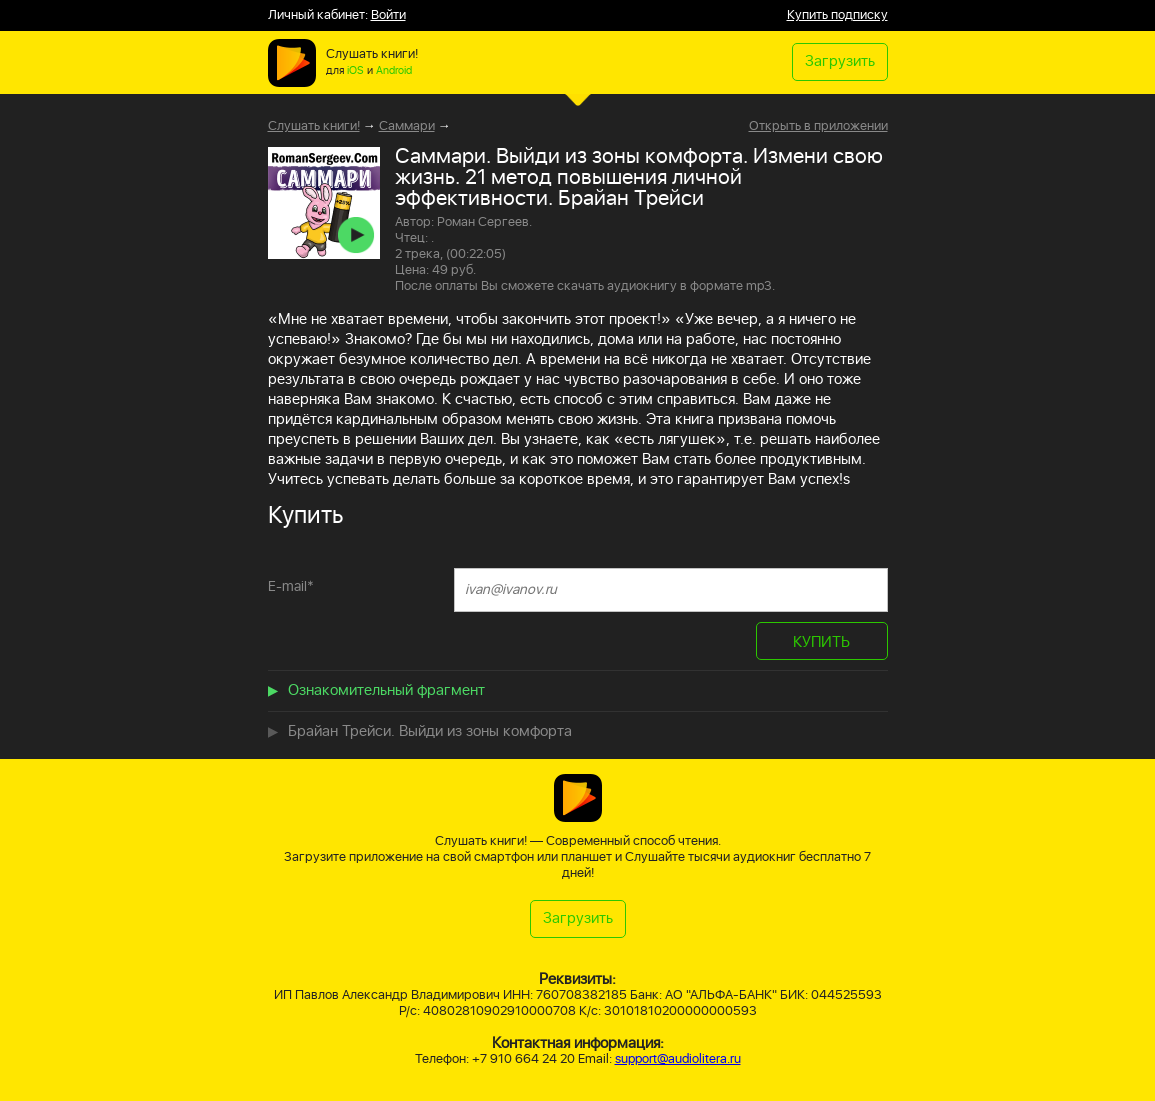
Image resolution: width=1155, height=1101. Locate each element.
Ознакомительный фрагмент (386, 690)
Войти (388, 15)
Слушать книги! (314, 126)
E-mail (291, 586)
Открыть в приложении (818, 127)
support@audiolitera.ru (678, 1059)
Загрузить (840, 61)
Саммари (407, 126)
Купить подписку (837, 15)
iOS (355, 71)
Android (394, 71)
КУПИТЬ (821, 642)
